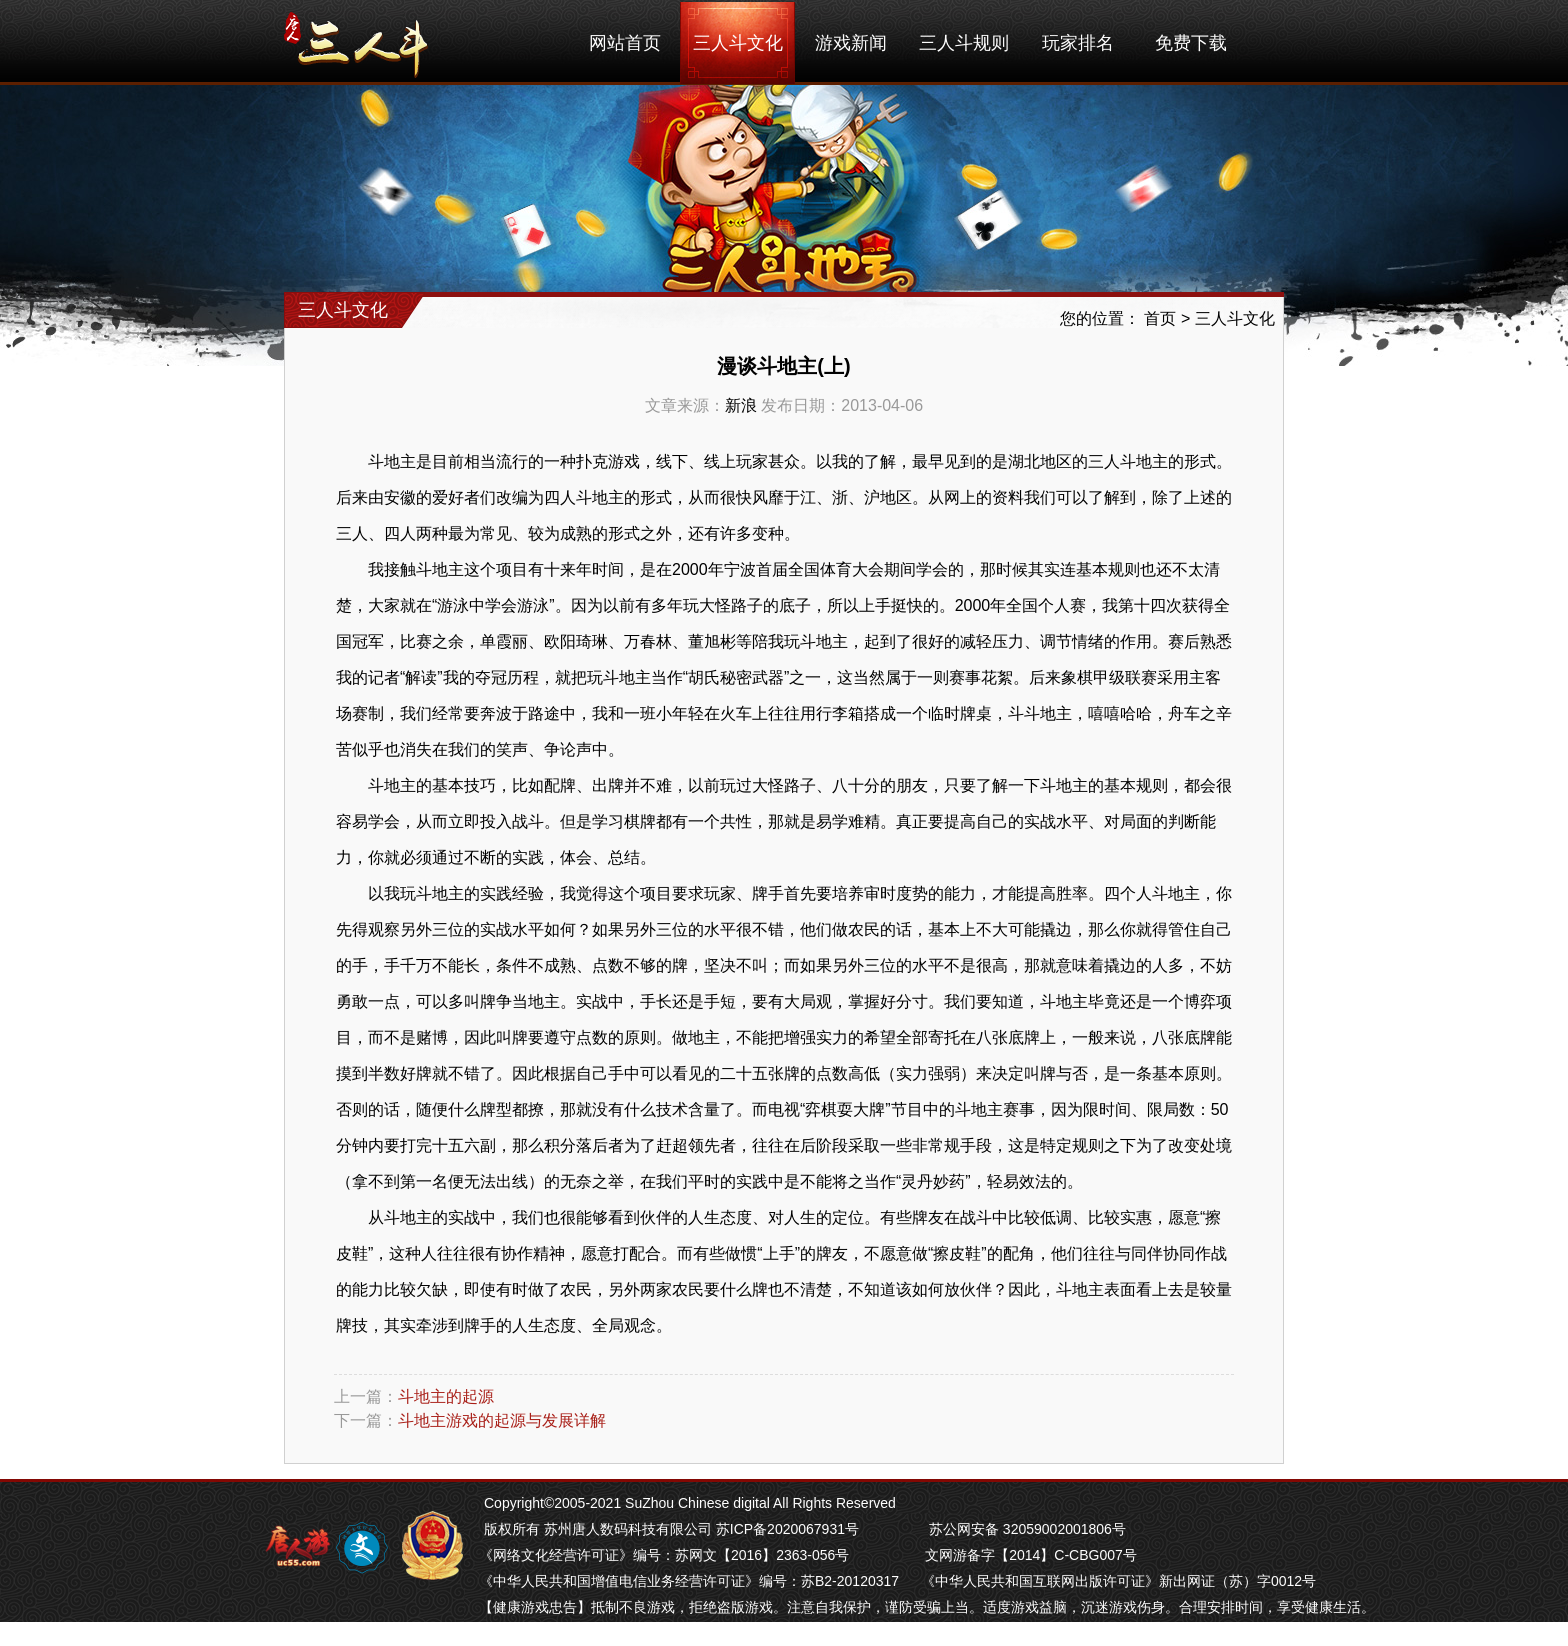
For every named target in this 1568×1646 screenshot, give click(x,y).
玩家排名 (1078, 43)
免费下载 (1191, 43)
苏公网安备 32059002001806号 (1027, 1529)
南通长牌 (719, 1633)
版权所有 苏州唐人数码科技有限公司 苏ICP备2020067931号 (671, 1529)
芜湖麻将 (539, 1633)
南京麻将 (599, 1633)
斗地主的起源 (446, 1396)
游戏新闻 (851, 43)
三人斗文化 (738, 43)
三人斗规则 (964, 43)
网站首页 (625, 43)
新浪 (741, 405)
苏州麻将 (659, 1633)
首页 (1160, 318)
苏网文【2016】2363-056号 (762, 1555)
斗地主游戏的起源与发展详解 (502, 1420)
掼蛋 (493, 1633)
